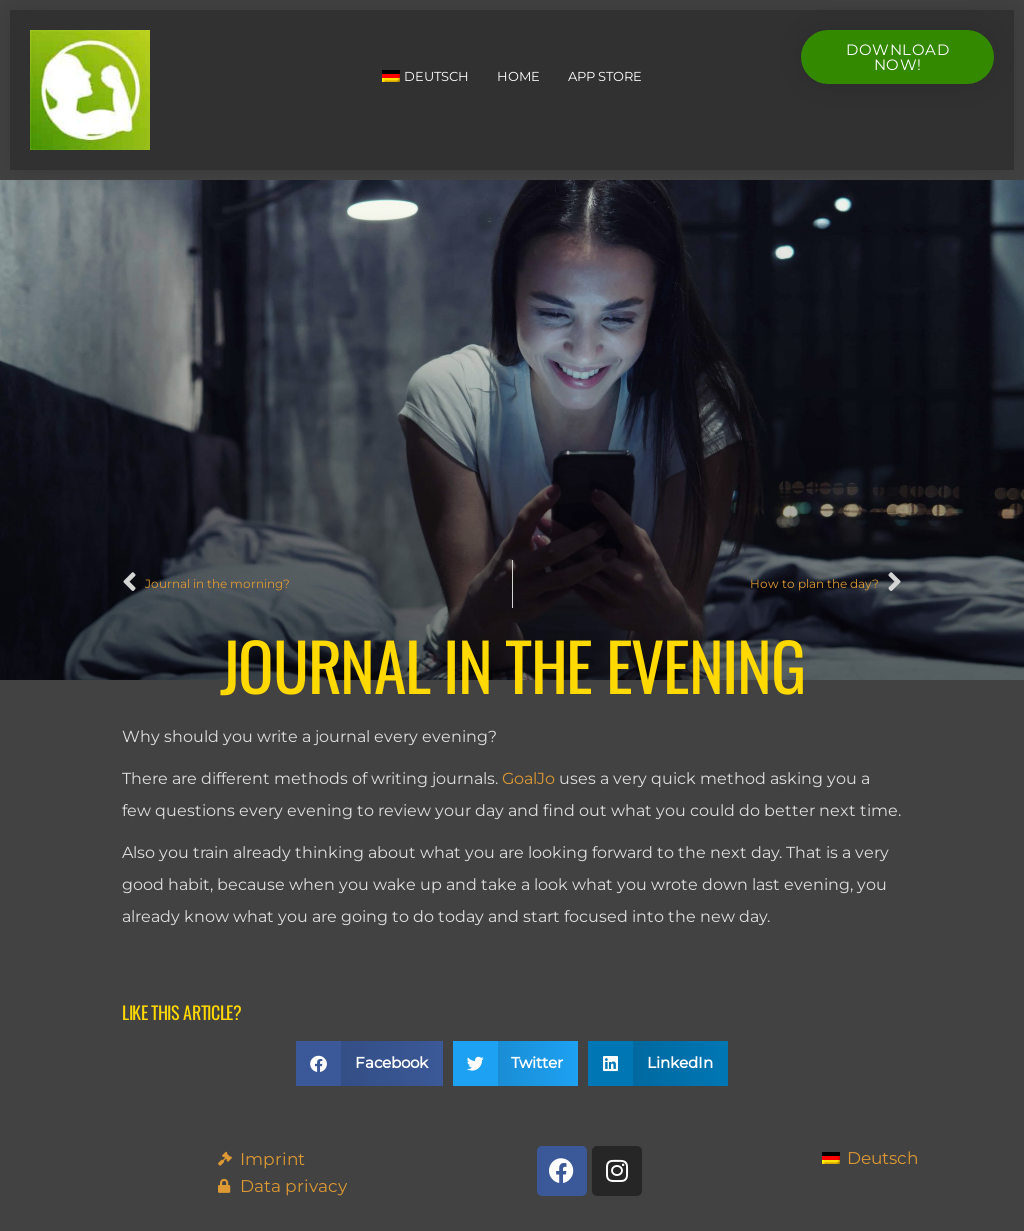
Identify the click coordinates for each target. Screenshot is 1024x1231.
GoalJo (528, 778)
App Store (605, 76)
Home (518, 76)
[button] (369, 1063)
